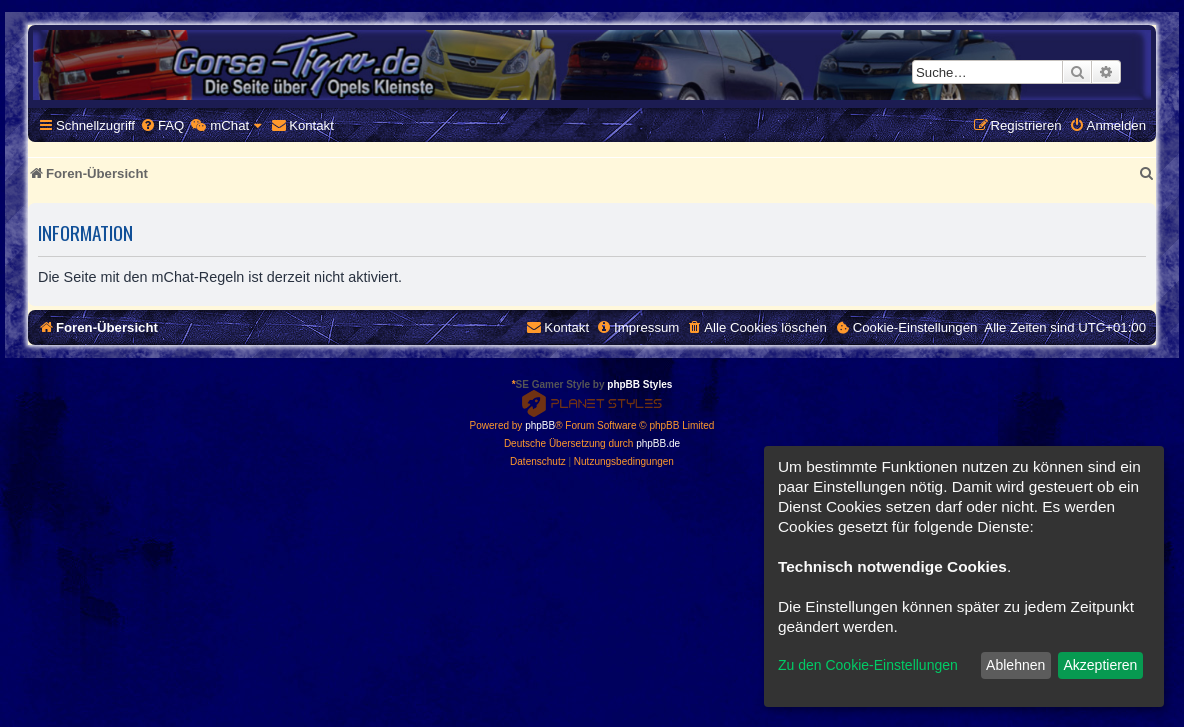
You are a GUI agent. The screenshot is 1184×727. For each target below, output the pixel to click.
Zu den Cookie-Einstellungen (868, 665)
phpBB (540, 425)
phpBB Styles (639, 384)
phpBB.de (658, 443)
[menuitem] (162, 125)
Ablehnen (1015, 665)
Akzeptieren (1100, 665)
